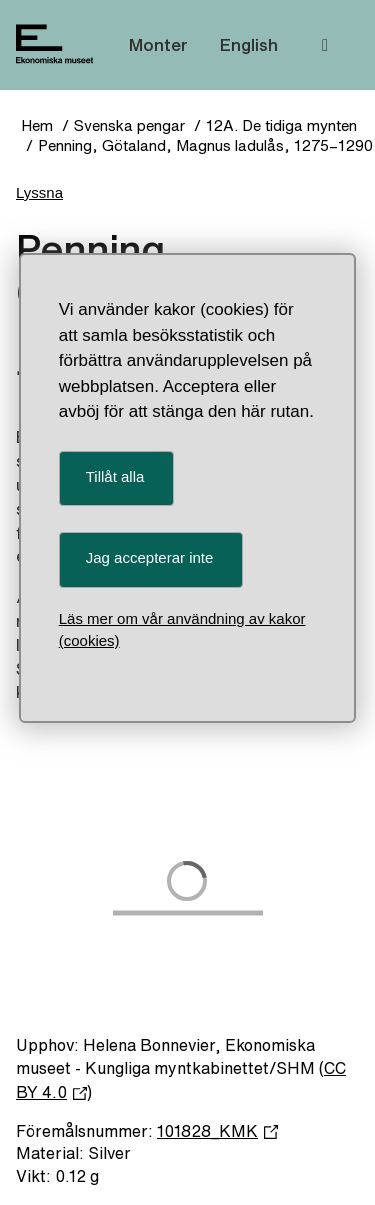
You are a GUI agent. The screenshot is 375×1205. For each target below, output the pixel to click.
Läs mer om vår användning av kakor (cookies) (182, 630)
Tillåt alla (115, 476)
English (249, 44)
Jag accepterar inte (150, 557)
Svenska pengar (129, 125)
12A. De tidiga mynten (281, 125)
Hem (37, 125)
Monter (158, 44)
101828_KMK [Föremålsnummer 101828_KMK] (217, 1131)
